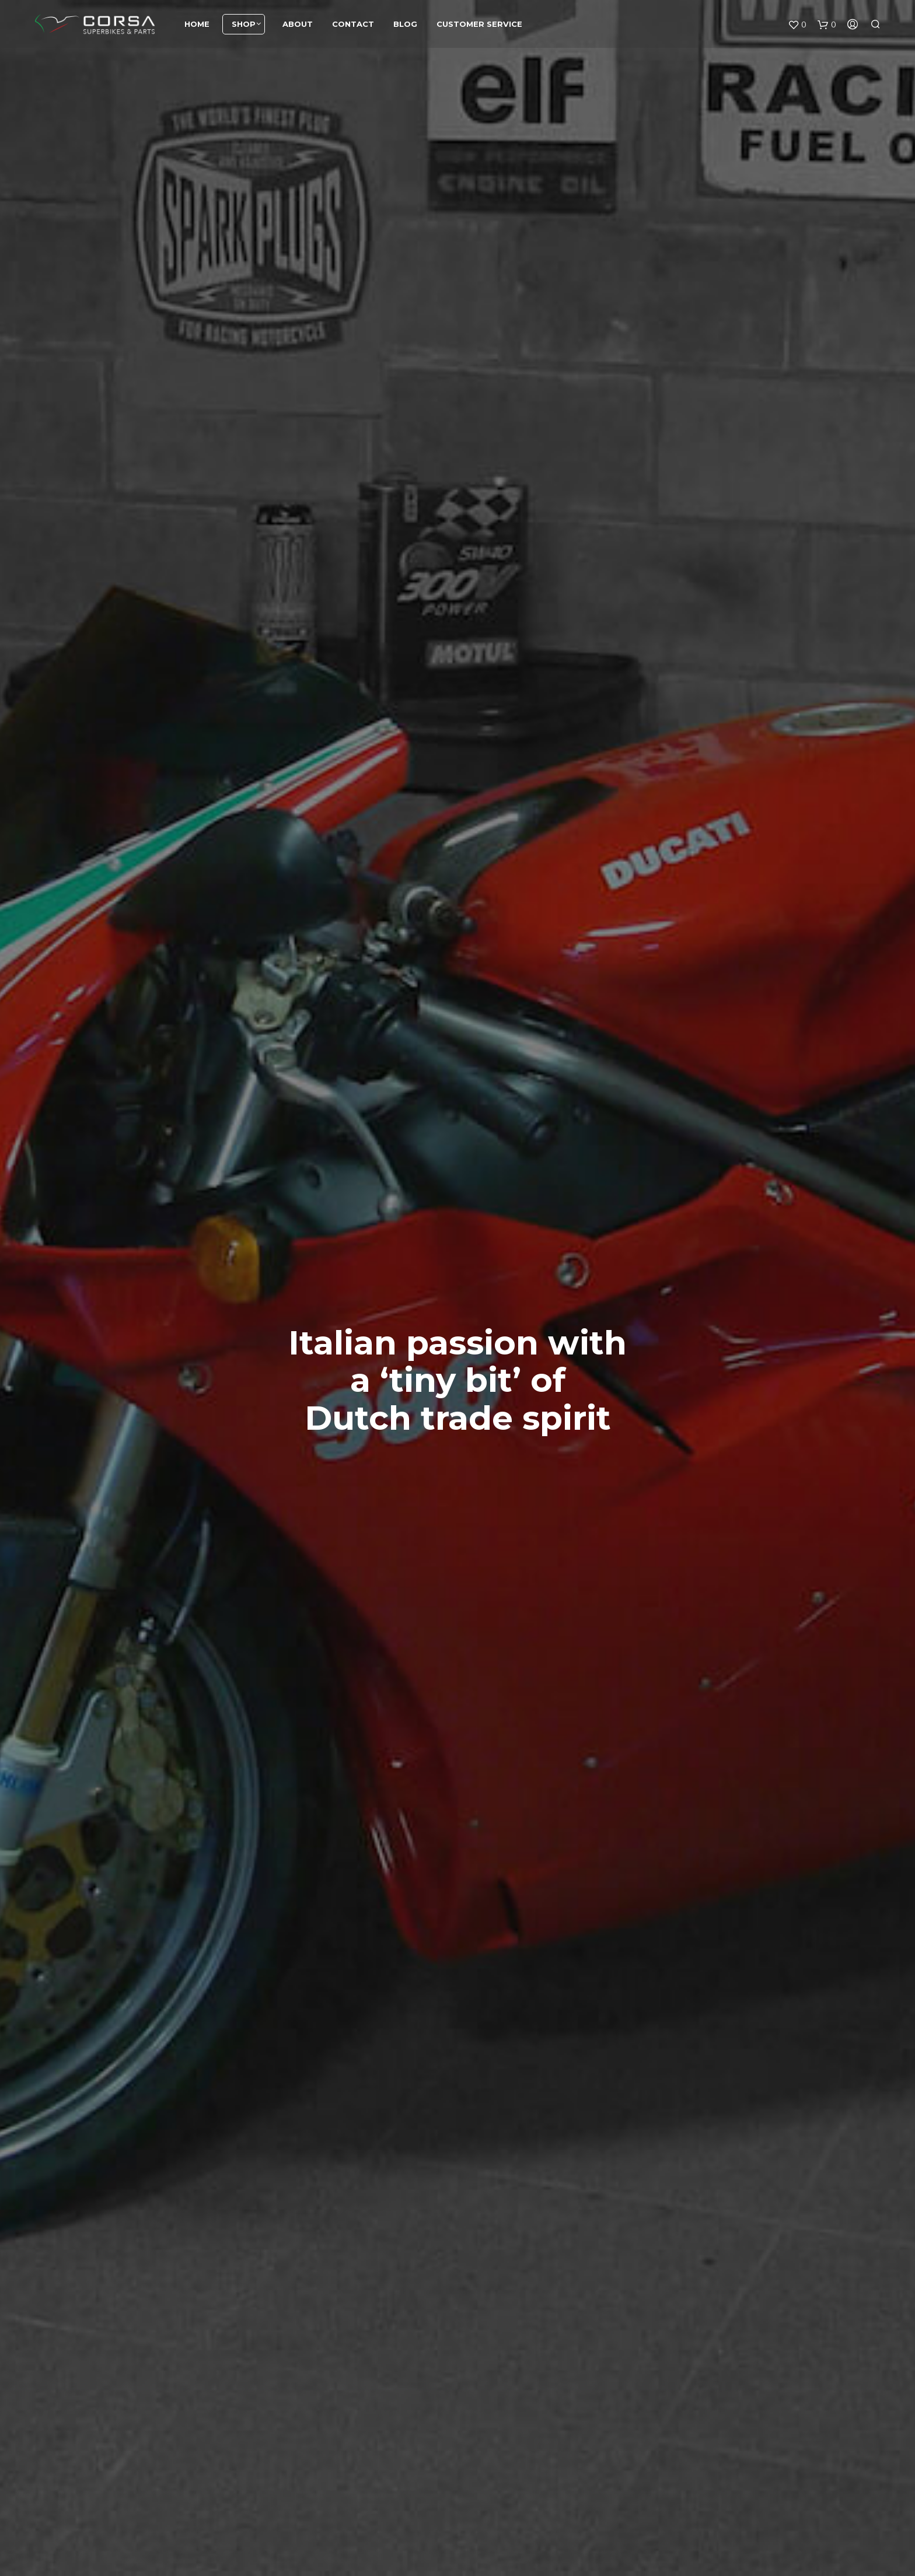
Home (196, 26)
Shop (244, 26)
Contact (353, 26)
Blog (405, 26)
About (297, 26)
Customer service (479, 26)
